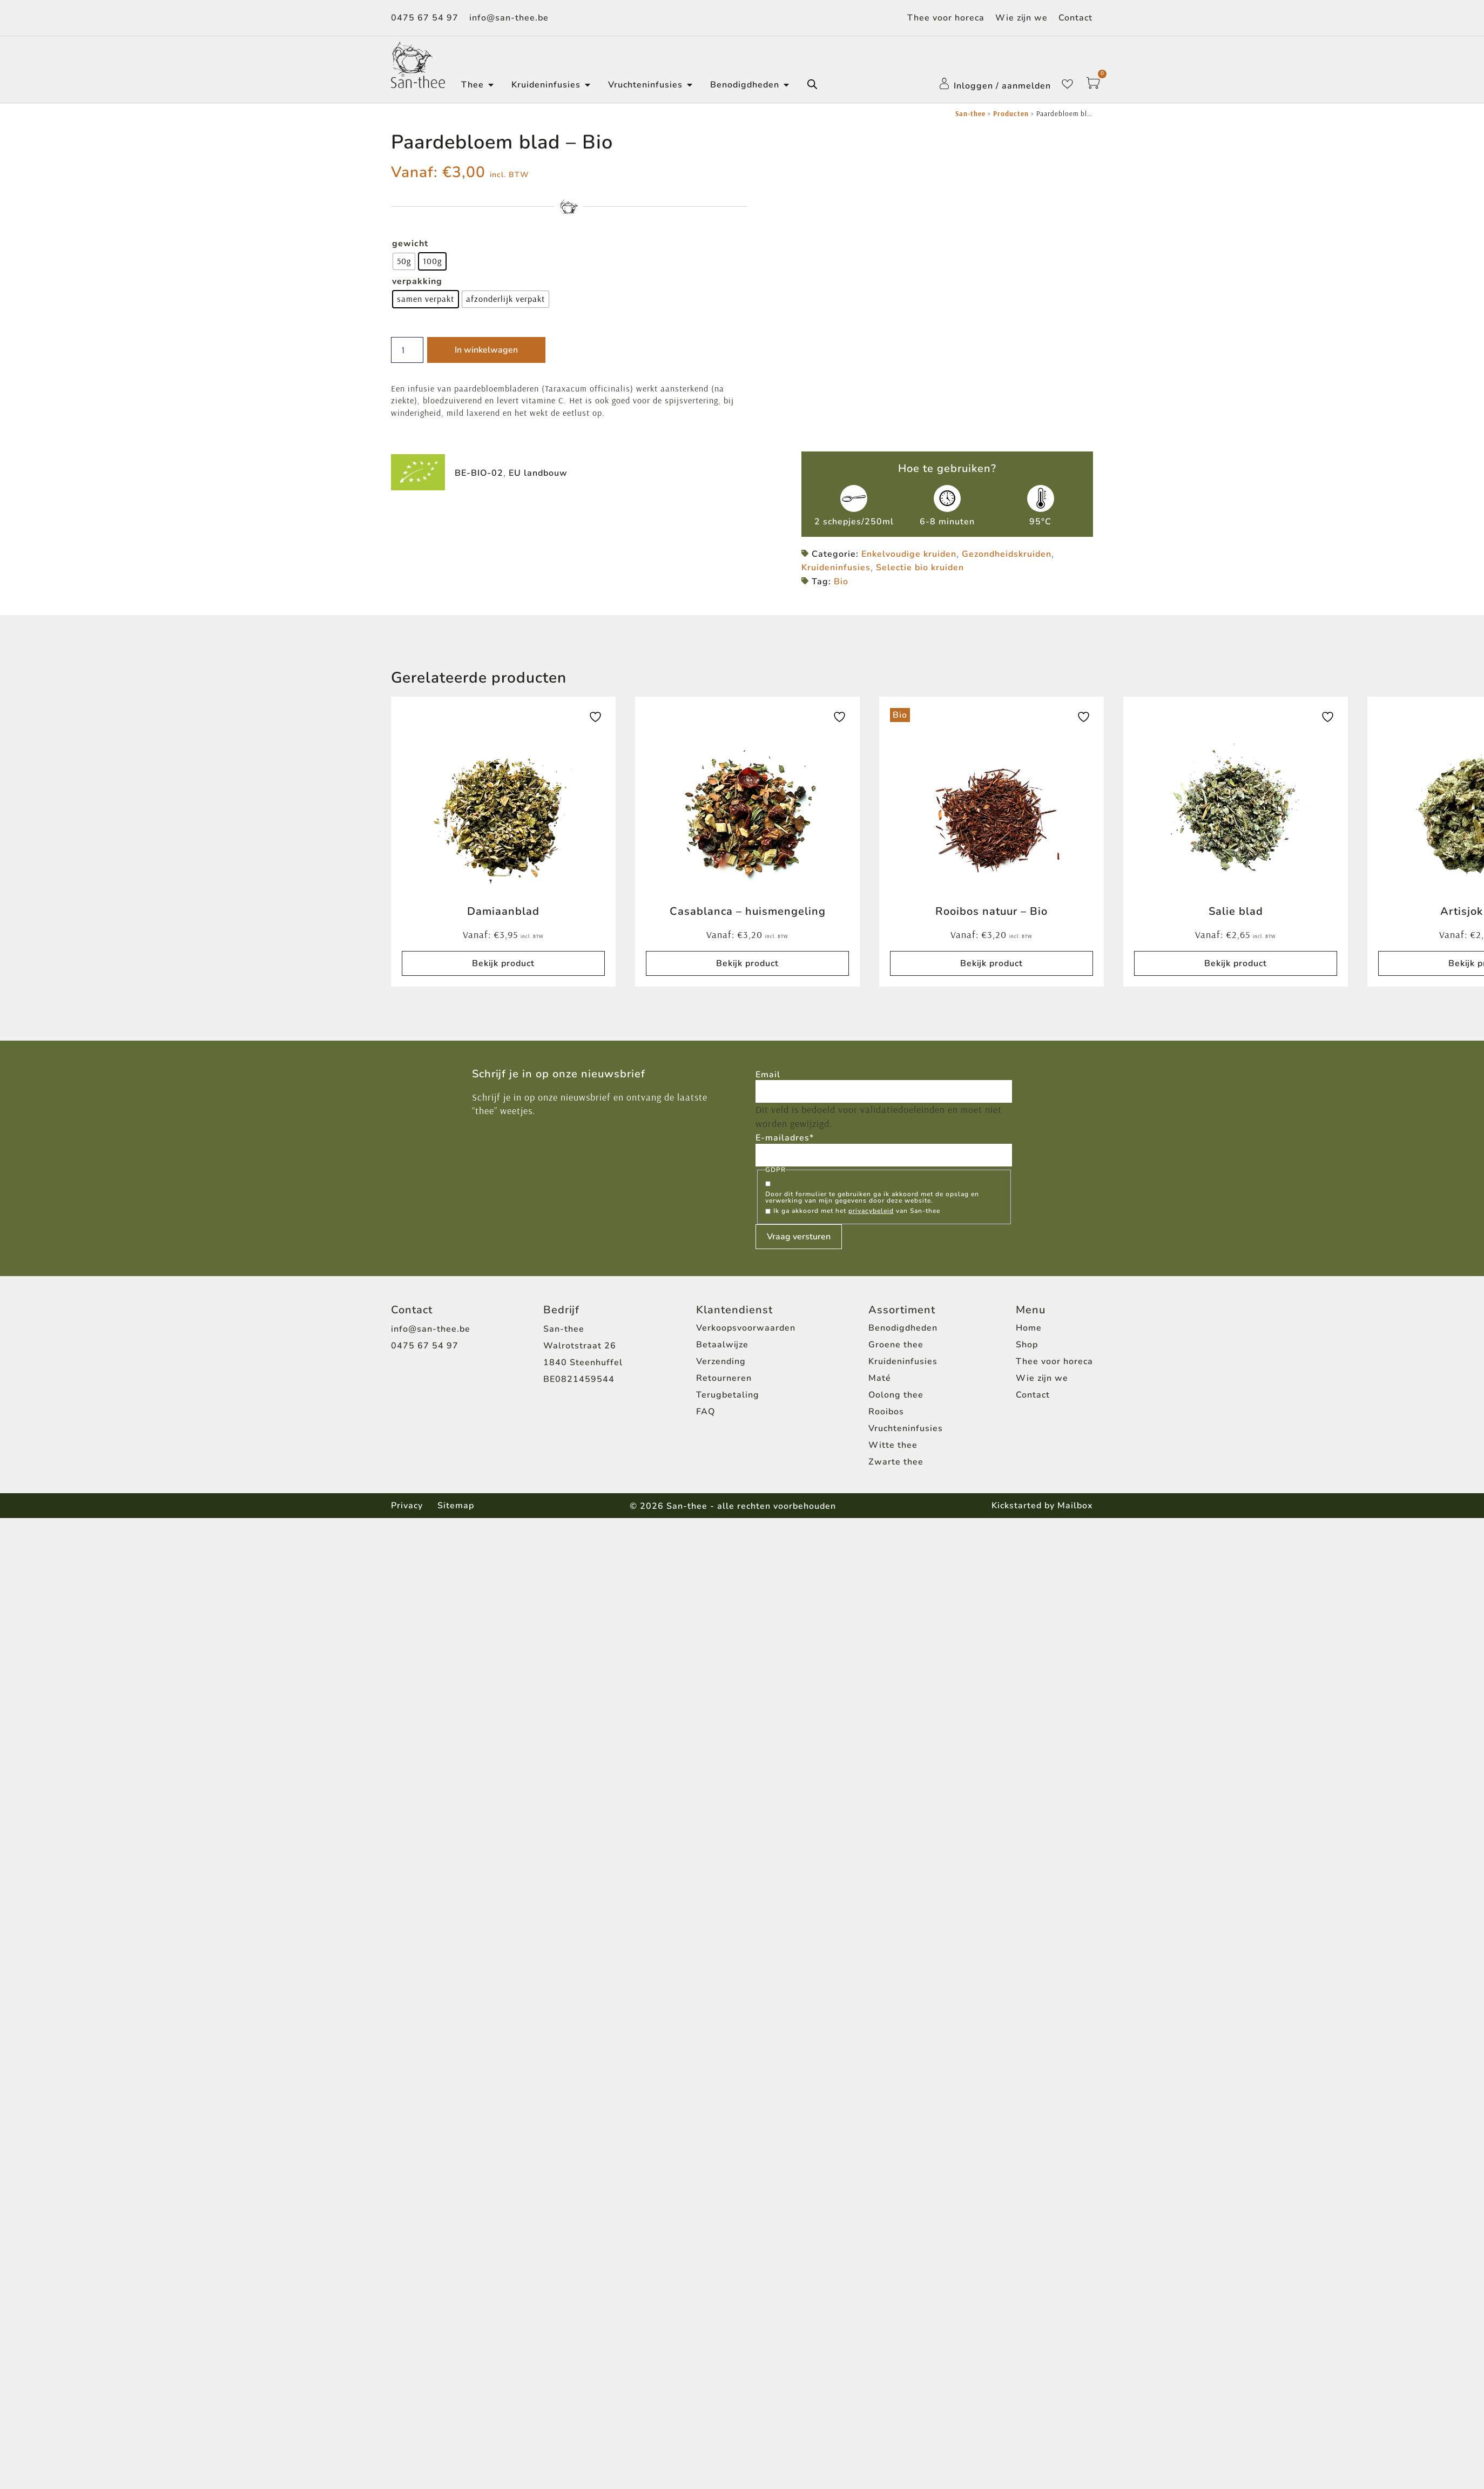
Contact (1075, 18)
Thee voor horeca (945, 18)
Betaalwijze (722, 1348)
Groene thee (895, 1348)
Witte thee (893, 1449)
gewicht (410, 243)
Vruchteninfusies (905, 1432)
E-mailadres (785, 1140)
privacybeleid (871, 1214)
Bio (841, 583)
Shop (1027, 1348)
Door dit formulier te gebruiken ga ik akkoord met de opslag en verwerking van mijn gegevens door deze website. (872, 1200)
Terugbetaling (727, 1398)
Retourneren (724, 1382)
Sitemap (457, 1509)
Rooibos (886, 1415)
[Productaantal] (408, 350)
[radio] (404, 261)
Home (1029, 1331)
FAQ (705, 1415)
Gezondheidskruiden (1006, 556)
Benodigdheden (902, 1331)
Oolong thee (895, 1398)
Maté (879, 1382)
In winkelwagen (489, 350)
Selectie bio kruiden (920, 569)
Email (768, 1076)
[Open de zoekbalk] (812, 84)
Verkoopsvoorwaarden (745, 1331)
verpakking (417, 281)
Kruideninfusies (836, 569)
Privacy (407, 1509)
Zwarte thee (895, 1465)
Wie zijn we (1021, 18)
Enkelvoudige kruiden (908, 556)
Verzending (721, 1365)
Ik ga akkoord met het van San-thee (856, 1214)
